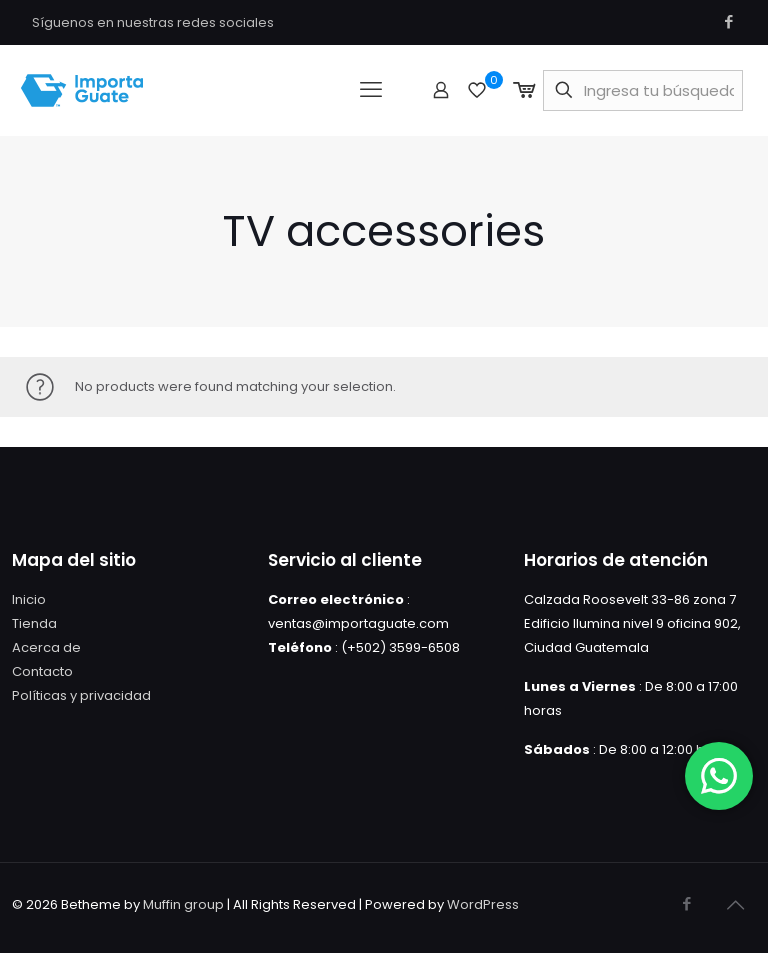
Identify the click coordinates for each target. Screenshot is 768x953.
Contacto (42, 671)
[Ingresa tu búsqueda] (643, 90)
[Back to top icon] (735, 905)
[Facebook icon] (728, 21)
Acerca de (46, 647)
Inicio (29, 599)
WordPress (483, 904)
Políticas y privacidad (81, 695)
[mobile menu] (371, 90)
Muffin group (183, 904)
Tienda (34, 623)
